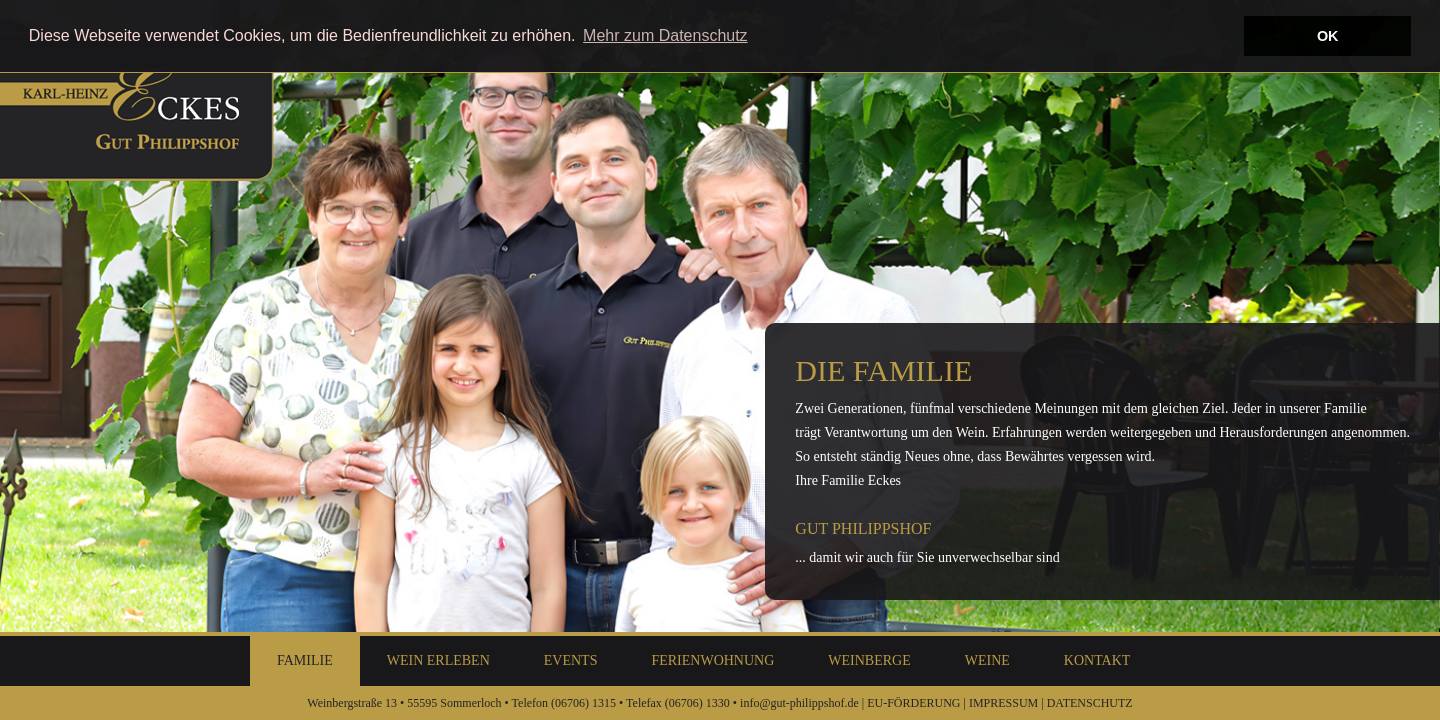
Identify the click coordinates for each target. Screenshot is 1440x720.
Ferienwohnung (712, 660)
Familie (305, 660)
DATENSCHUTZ (1090, 703)
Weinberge (869, 660)
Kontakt (1097, 660)
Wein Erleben (438, 660)
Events (571, 660)
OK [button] (1328, 36)
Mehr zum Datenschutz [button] (665, 35)
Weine (987, 660)
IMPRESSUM (1003, 703)
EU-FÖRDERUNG (913, 703)
